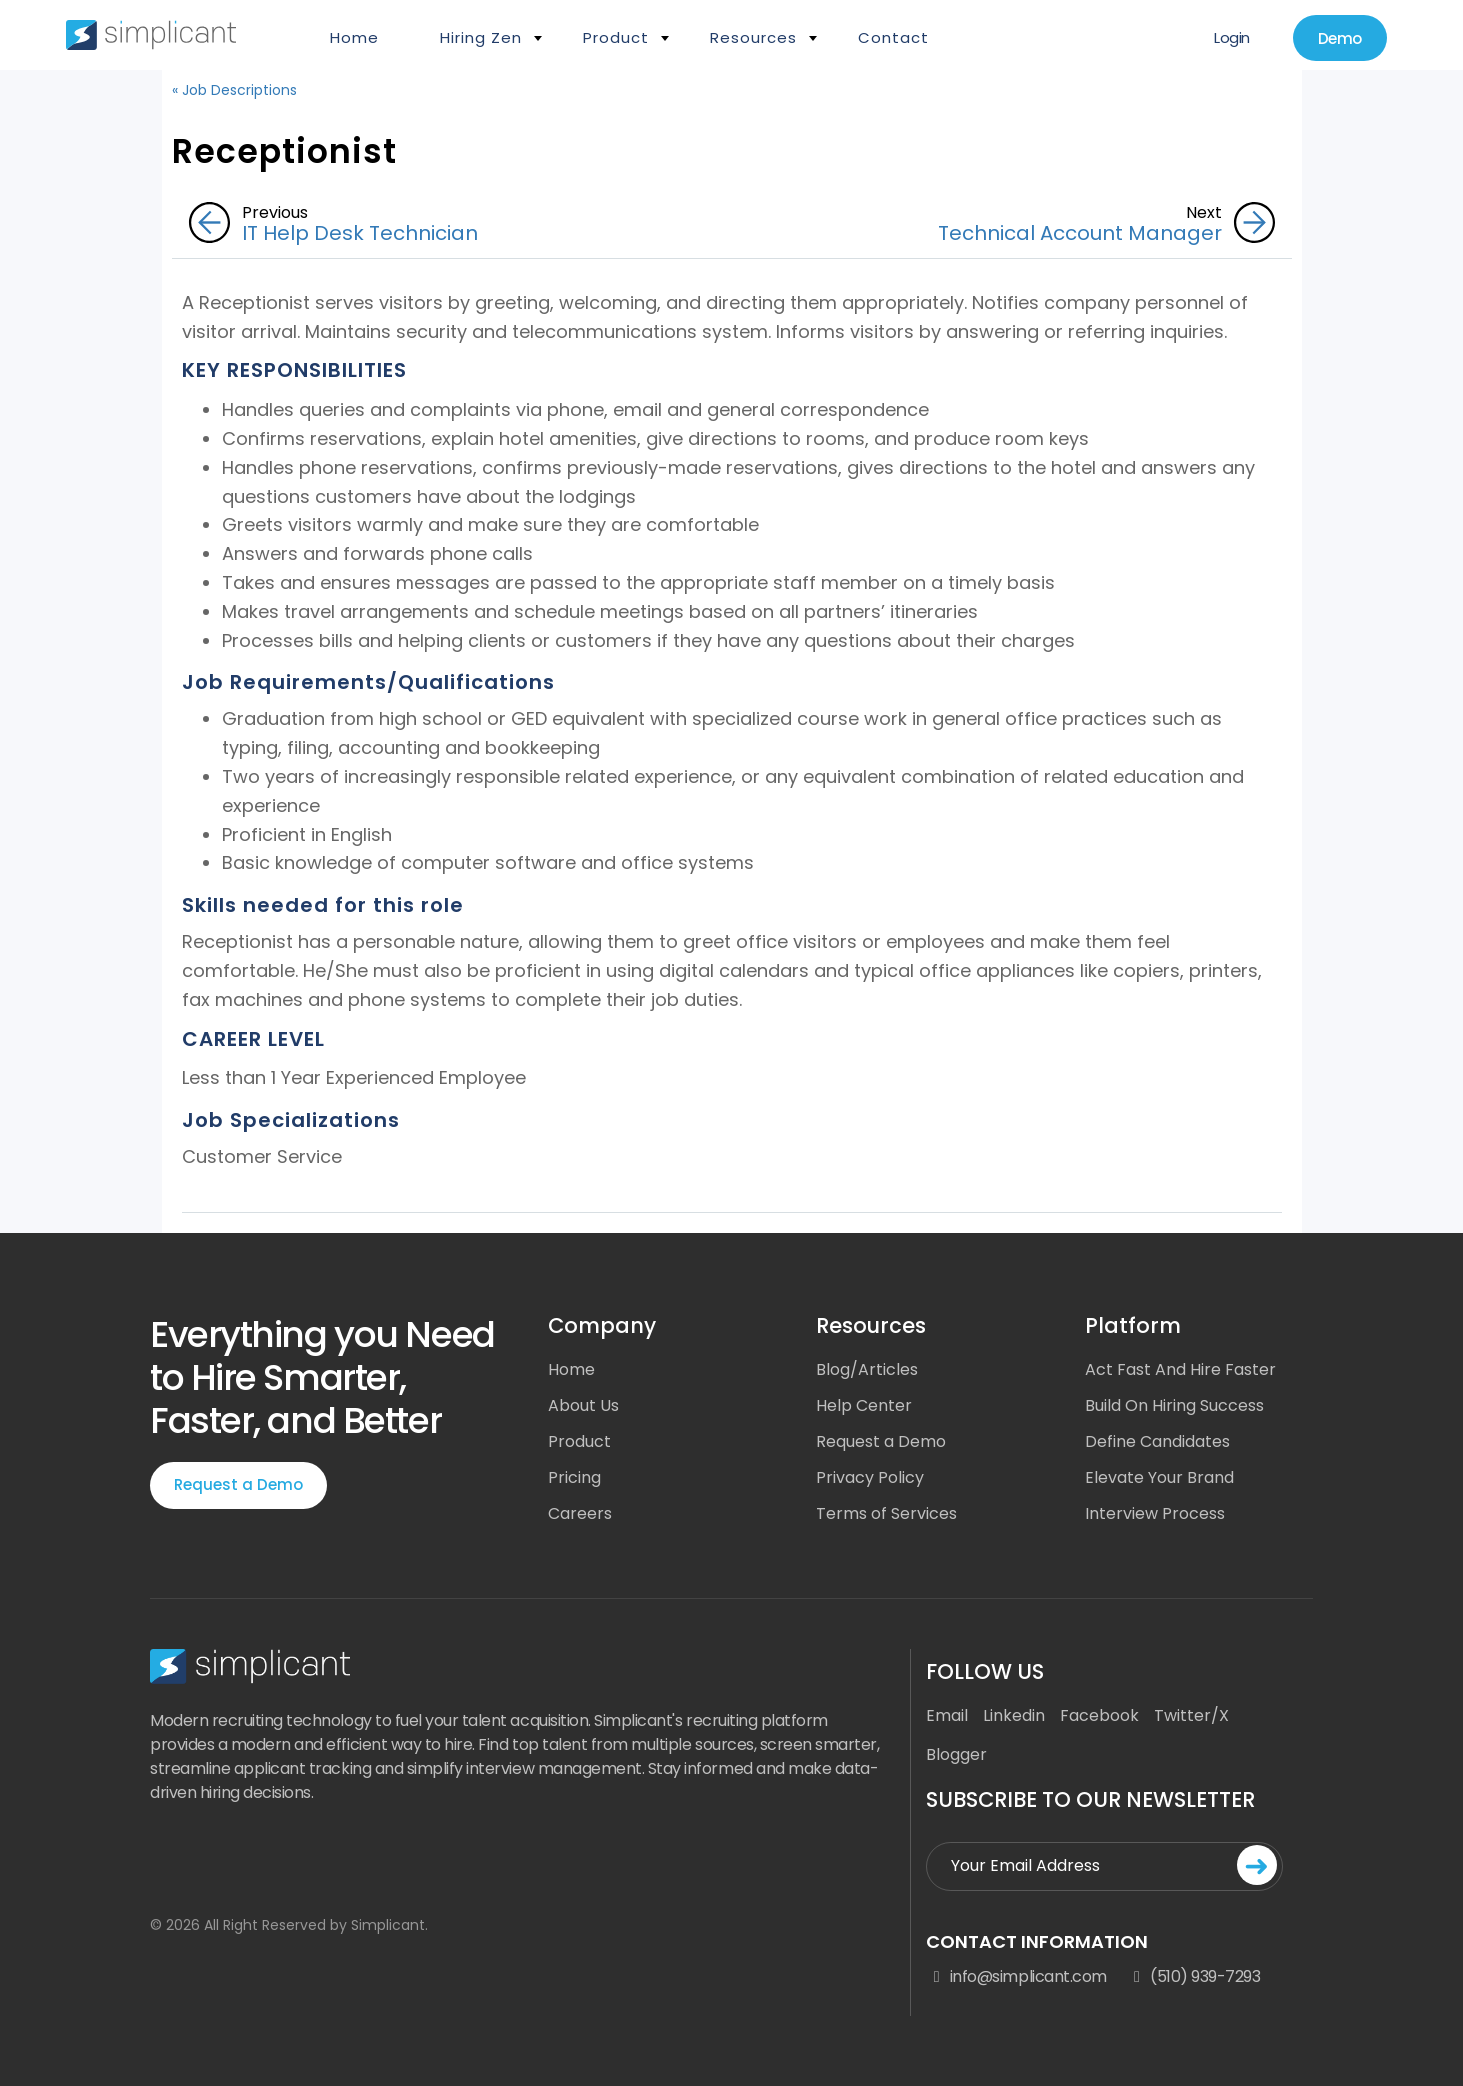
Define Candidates (1157, 1441)
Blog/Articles (867, 1369)
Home (354, 37)
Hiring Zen (481, 37)
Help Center (864, 1405)
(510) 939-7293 (1194, 1977)
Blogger (956, 1754)
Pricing (574, 1477)
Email (947, 1715)
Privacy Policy (870, 1477)
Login (1232, 37)
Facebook (1099, 1715)
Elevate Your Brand (1159, 1477)
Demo (1340, 38)
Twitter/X (1191, 1715)
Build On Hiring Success (1174, 1405)
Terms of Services (886, 1513)
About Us (583, 1405)
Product (616, 37)
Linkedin (1014, 1715)
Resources (753, 37)
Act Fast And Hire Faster (1180, 1369)
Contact (893, 37)
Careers (580, 1513)
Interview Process (1155, 1513)
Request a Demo (238, 1484)
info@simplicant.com (1016, 1977)
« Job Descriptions (234, 90)
